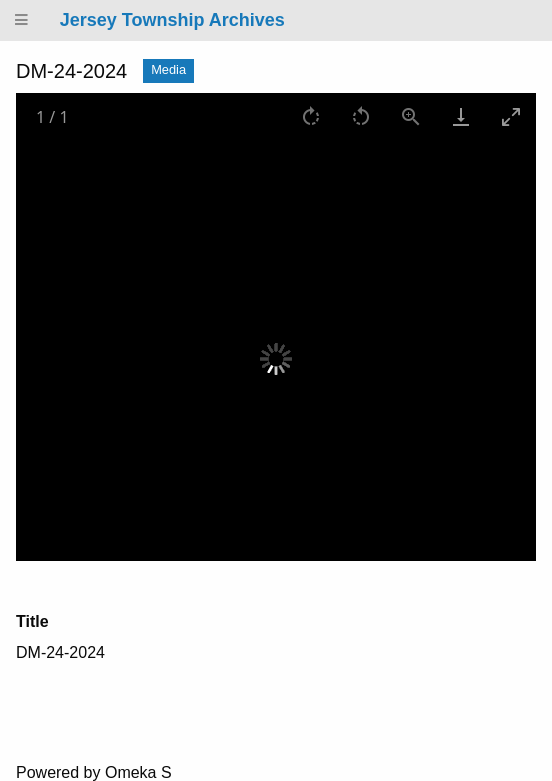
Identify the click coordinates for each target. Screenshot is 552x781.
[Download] (461, 116)
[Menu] (22, 20)
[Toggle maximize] (511, 116)
